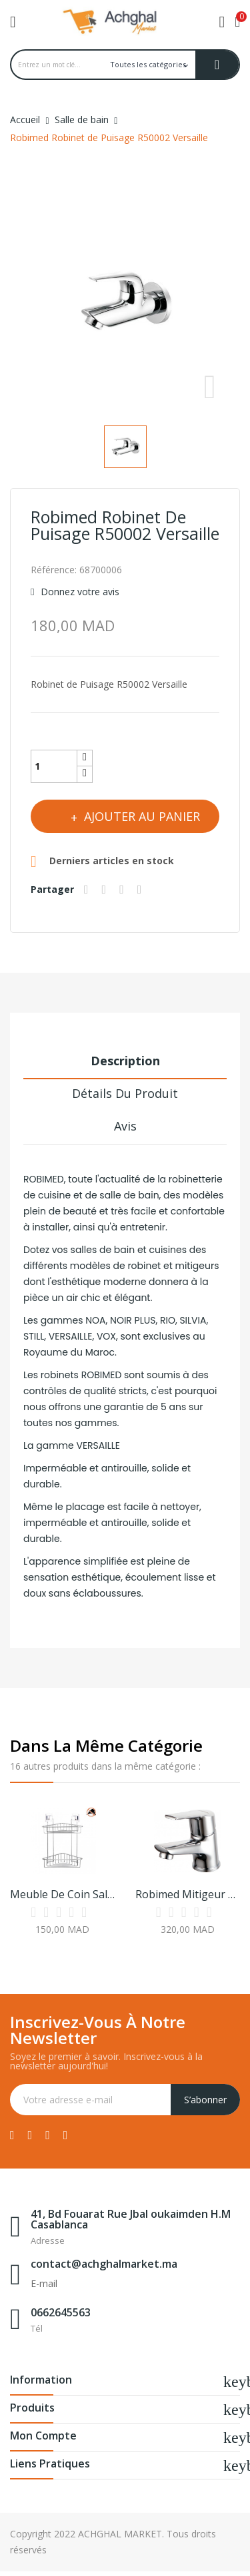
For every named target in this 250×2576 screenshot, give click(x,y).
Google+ (123, 890)
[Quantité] (54, 766)
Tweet (106, 890)
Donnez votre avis (78, 591)
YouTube (47, 2135)
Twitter (30, 2135)
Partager (88, 890)
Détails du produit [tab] (125, 1093)
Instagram (65, 2135)
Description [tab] (125, 1061)
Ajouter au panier (140, 816)
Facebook (12, 2135)
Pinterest (141, 890)
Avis (125, 1126)
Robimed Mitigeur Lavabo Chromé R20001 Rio (188, 1894)
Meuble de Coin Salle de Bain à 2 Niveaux (62, 1894)
